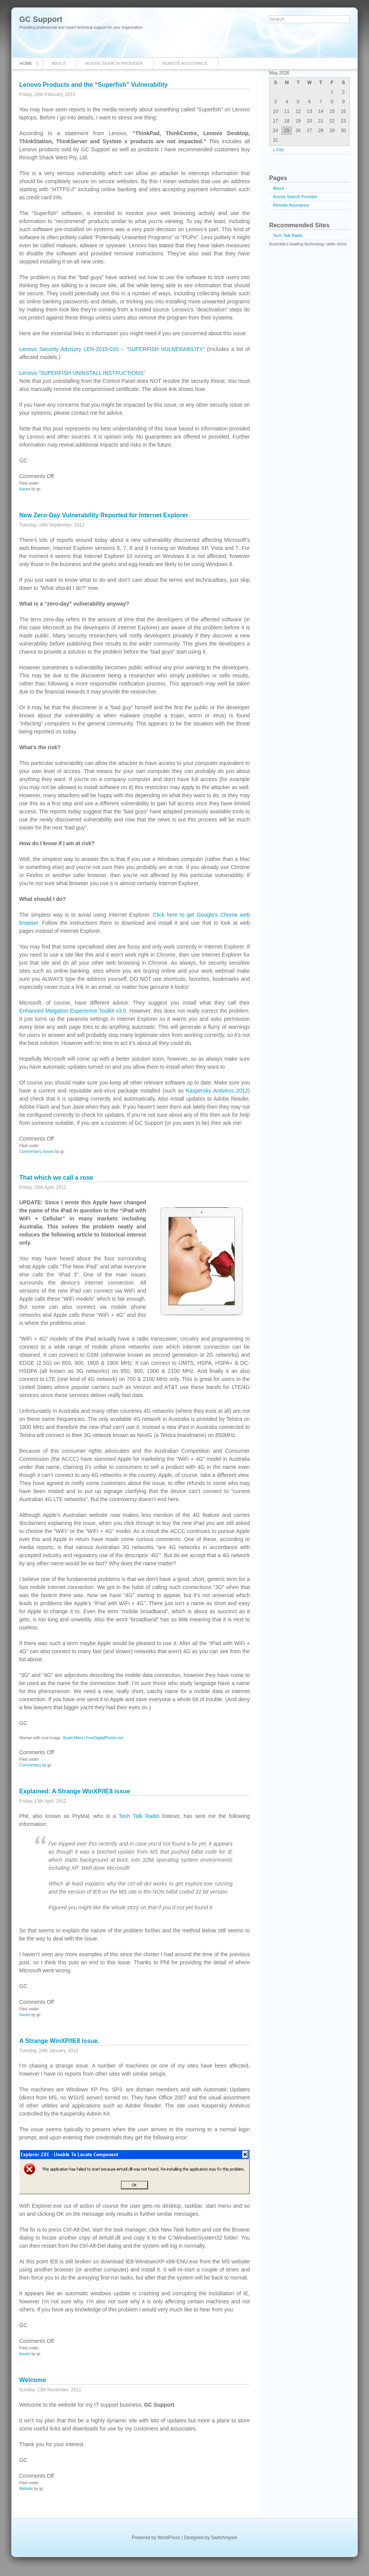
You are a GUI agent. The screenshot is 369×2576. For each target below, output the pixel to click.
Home (26, 63)
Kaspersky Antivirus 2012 (217, 1091)
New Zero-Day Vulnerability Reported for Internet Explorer (103, 515)
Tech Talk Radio (139, 1816)
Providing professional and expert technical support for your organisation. (81, 27)
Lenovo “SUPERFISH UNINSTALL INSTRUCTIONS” (82, 373)
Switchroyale (224, 2537)
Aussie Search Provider (114, 63)
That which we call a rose (56, 1177)
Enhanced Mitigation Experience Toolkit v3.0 (72, 1011)
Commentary (30, 1151)
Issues (24, 489)
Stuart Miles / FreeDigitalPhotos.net (93, 1738)
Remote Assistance (185, 63)
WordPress (169, 2537)
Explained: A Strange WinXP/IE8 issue (74, 1791)
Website (26, 2489)
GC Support (40, 19)
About (59, 63)
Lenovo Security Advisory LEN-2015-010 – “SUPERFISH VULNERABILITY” (112, 349)
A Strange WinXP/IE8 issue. (59, 2041)
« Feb (278, 149)
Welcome (32, 2380)
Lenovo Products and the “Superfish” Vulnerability (93, 84)
